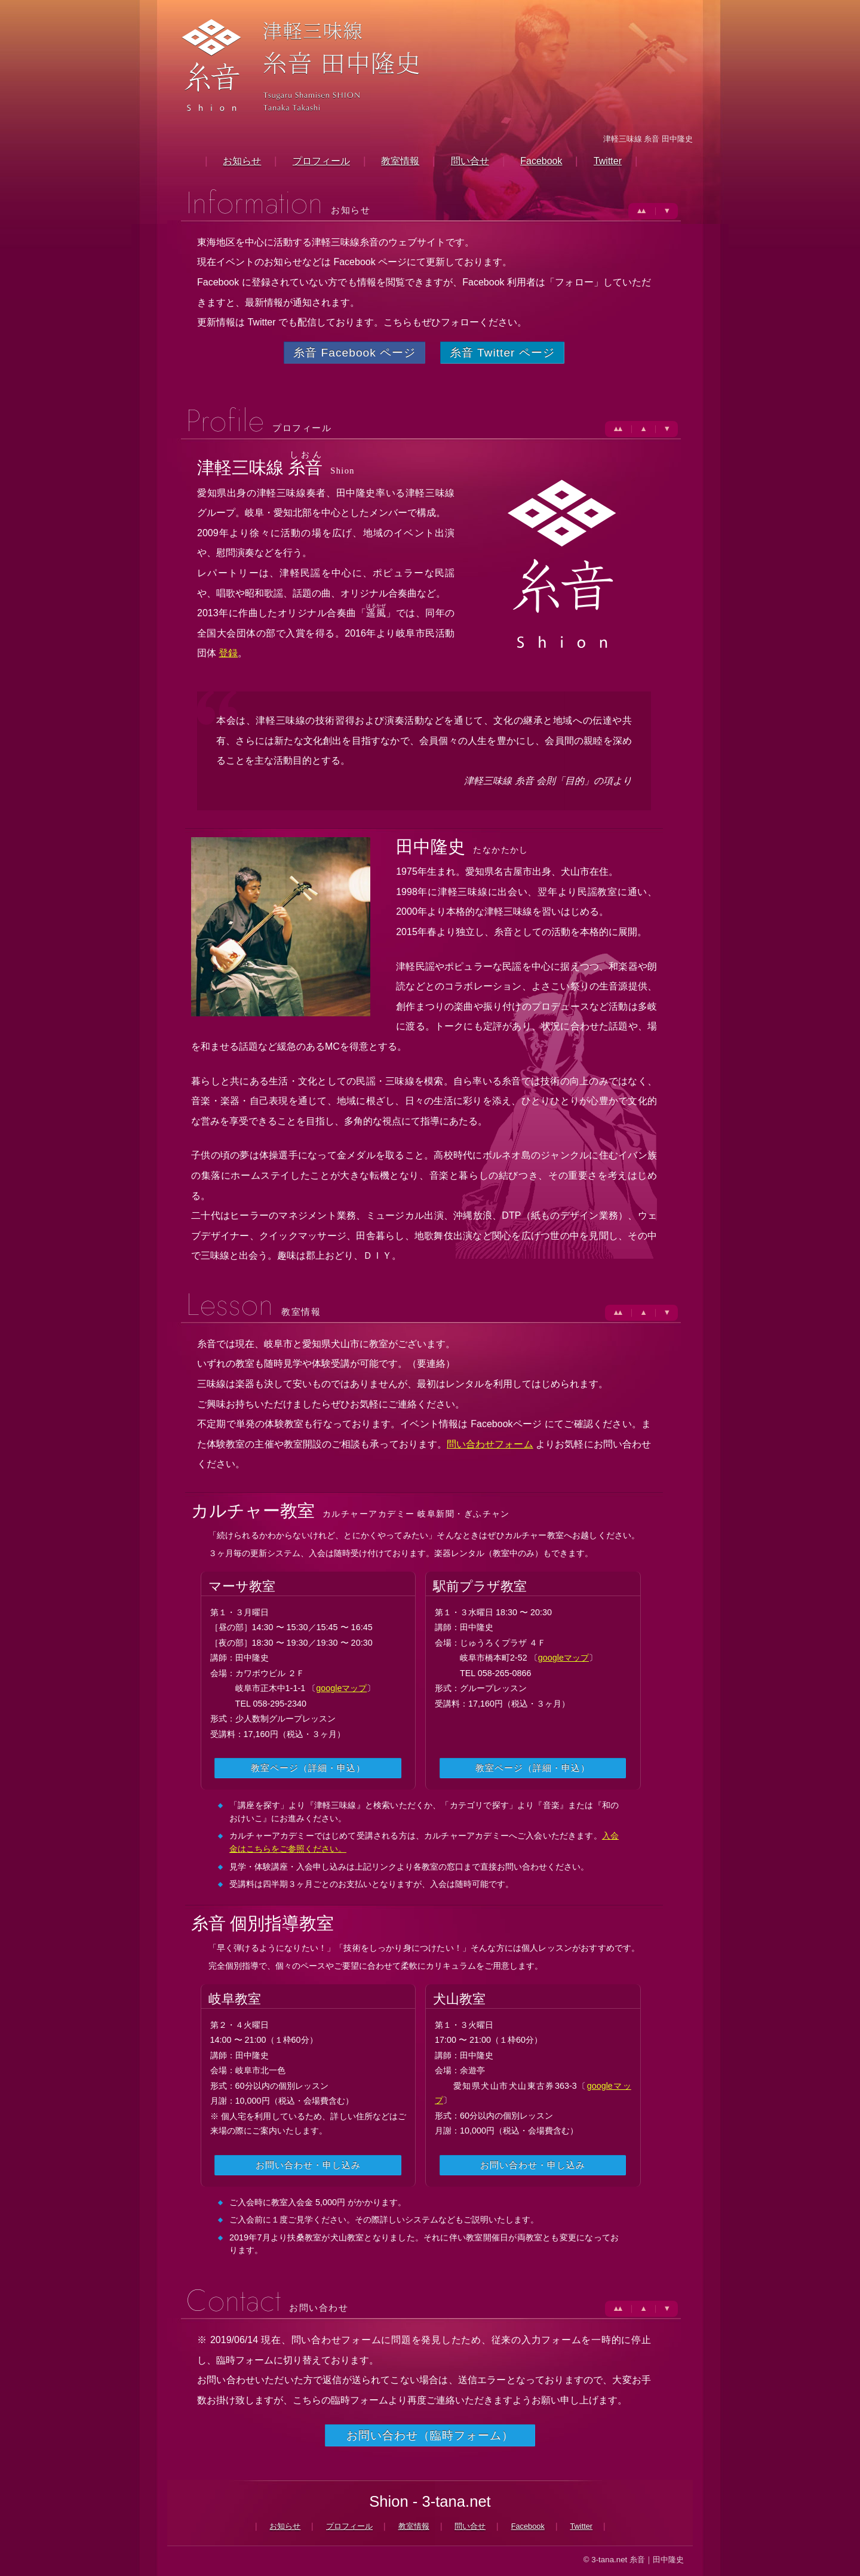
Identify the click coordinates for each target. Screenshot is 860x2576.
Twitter (608, 161)
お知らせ (242, 161)
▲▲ (640, 210)
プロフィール (321, 161)
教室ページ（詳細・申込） (308, 1768)
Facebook (541, 161)
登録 (228, 653)
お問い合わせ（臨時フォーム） (430, 2435)
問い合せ (470, 161)
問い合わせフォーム (490, 1444)
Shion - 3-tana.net (429, 2501)
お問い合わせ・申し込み (308, 2165)
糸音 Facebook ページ (354, 352)
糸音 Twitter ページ (502, 352)
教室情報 (400, 161)
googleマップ (341, 1688)
